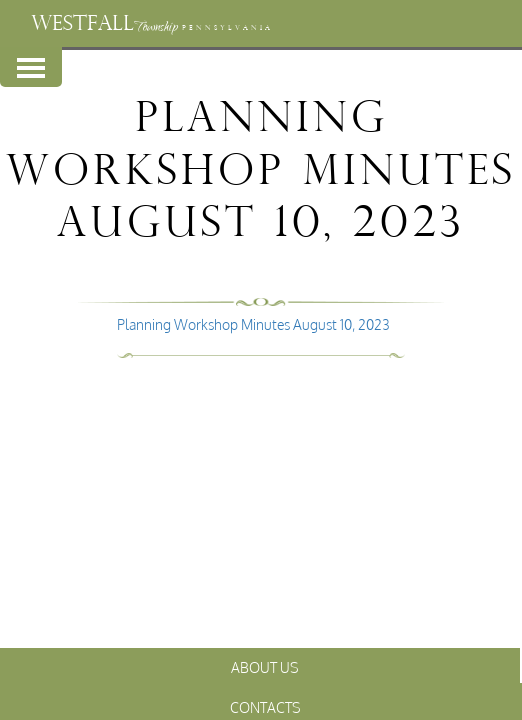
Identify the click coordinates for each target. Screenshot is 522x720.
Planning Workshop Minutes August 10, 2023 (253, 324)
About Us (265, 667)
